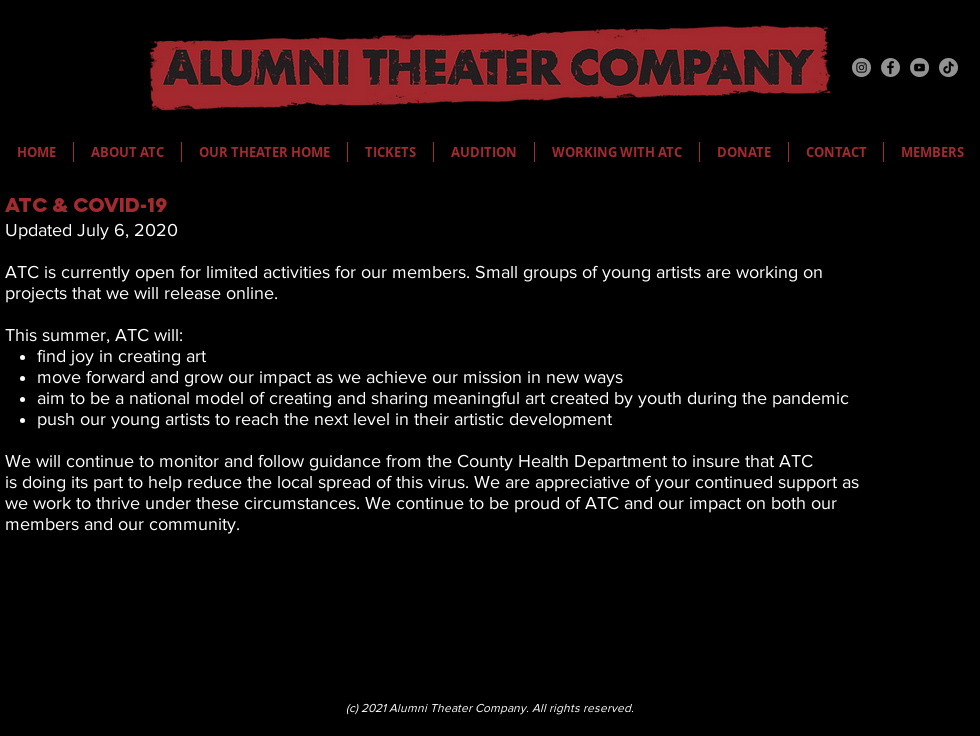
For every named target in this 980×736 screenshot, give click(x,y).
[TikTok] (948, 67)
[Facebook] (890, 67)
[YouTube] (919, 67)
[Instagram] (861, 67)
